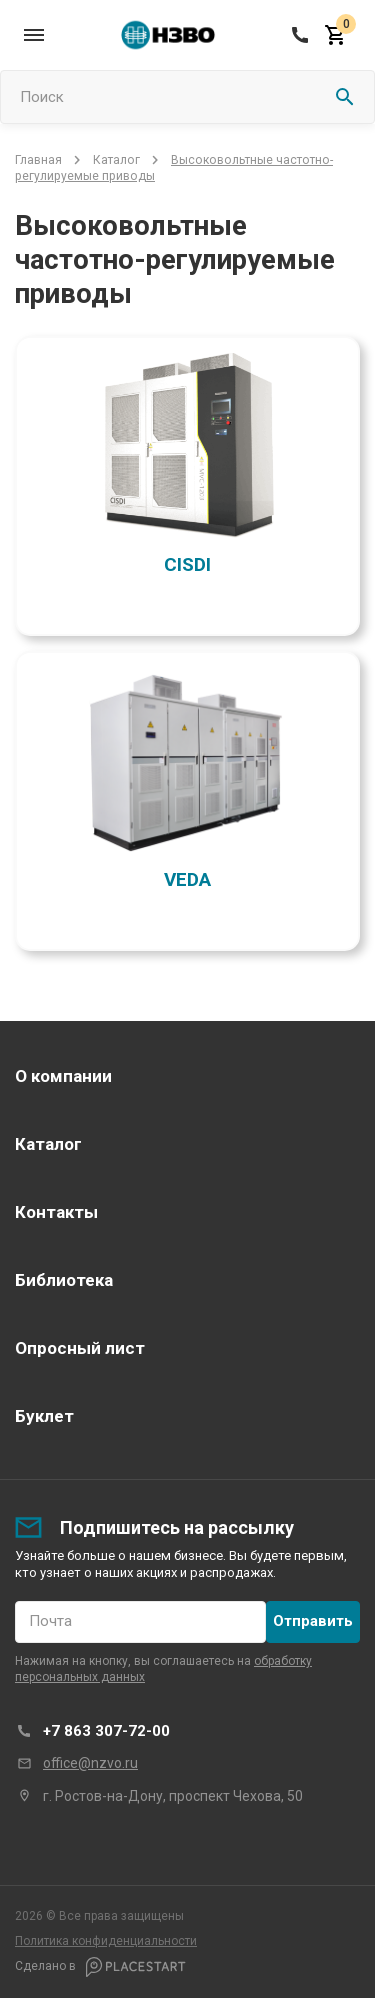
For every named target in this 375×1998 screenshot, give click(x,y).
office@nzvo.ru (90, 1763)
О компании (63, 1076)
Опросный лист (80, 1348)
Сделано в (100, 1967)
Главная (38, 160)
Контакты (56, 1212)
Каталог (116, 160)
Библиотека (64, 1280)
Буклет (44, 1416)
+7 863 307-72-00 (106, 1731)
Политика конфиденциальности (106, 1941)
